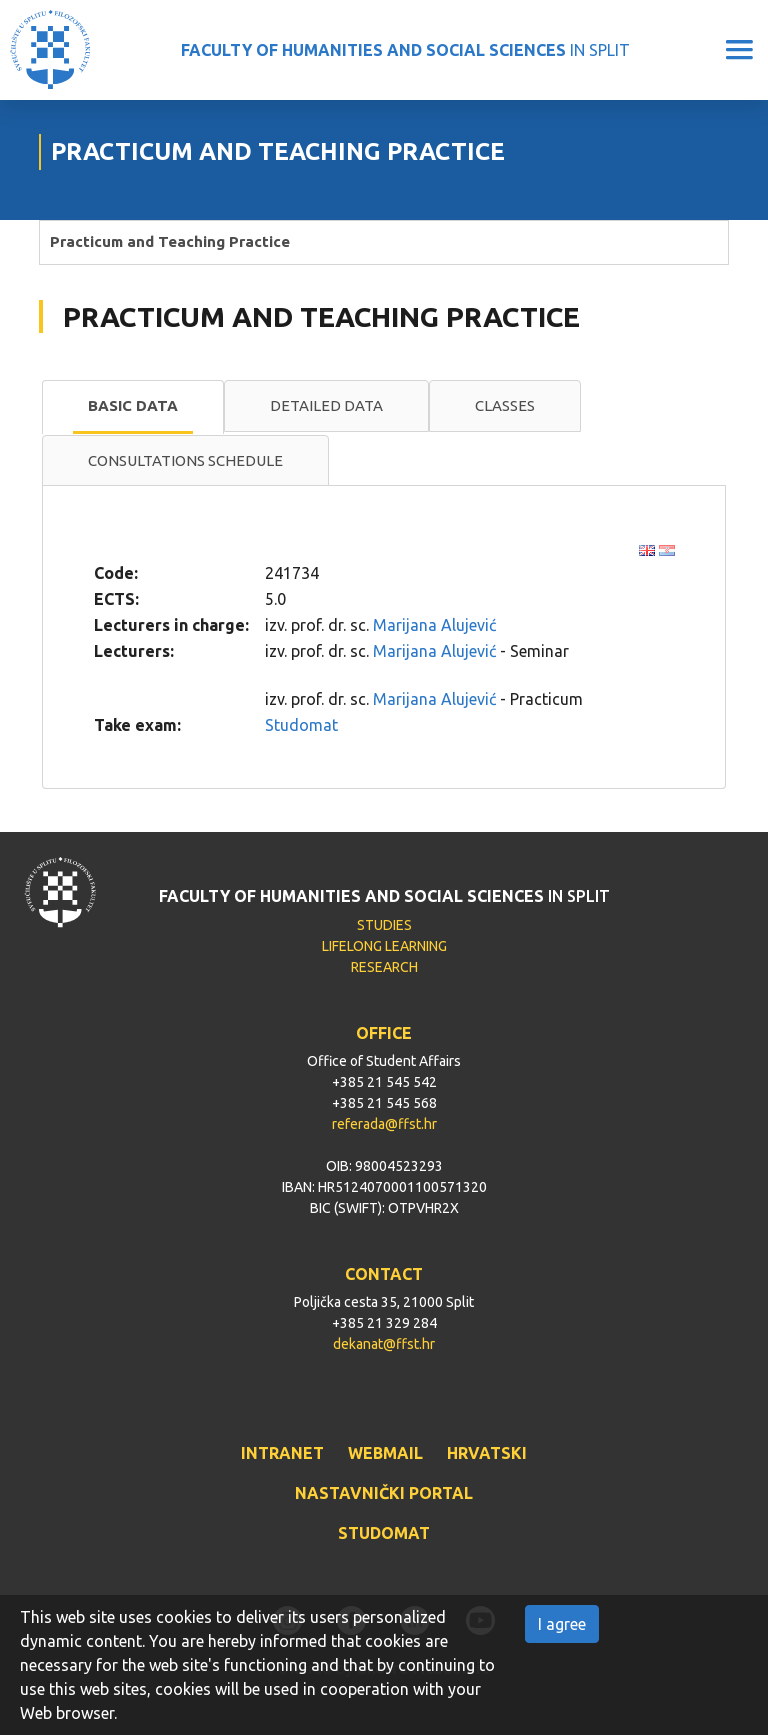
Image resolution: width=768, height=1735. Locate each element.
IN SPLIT (405, 50)
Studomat (301, 725)
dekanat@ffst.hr (384, 1344)
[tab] (133, 407)
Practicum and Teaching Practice (170, 241)
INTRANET (282, 1453)
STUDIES (384, 925)
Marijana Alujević (434, 625)
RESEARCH (384, 967)
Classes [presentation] (505, 405)
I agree (562, 1624)
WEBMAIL (385, 1453)
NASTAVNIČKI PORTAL (384, 1493)
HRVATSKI (487, 1453)
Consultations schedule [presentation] (185, 460)
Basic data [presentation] (133, 405)
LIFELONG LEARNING (384, 946)
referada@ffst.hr (384, 1124)
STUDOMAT (384, 1533)
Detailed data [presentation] (326, 405)
